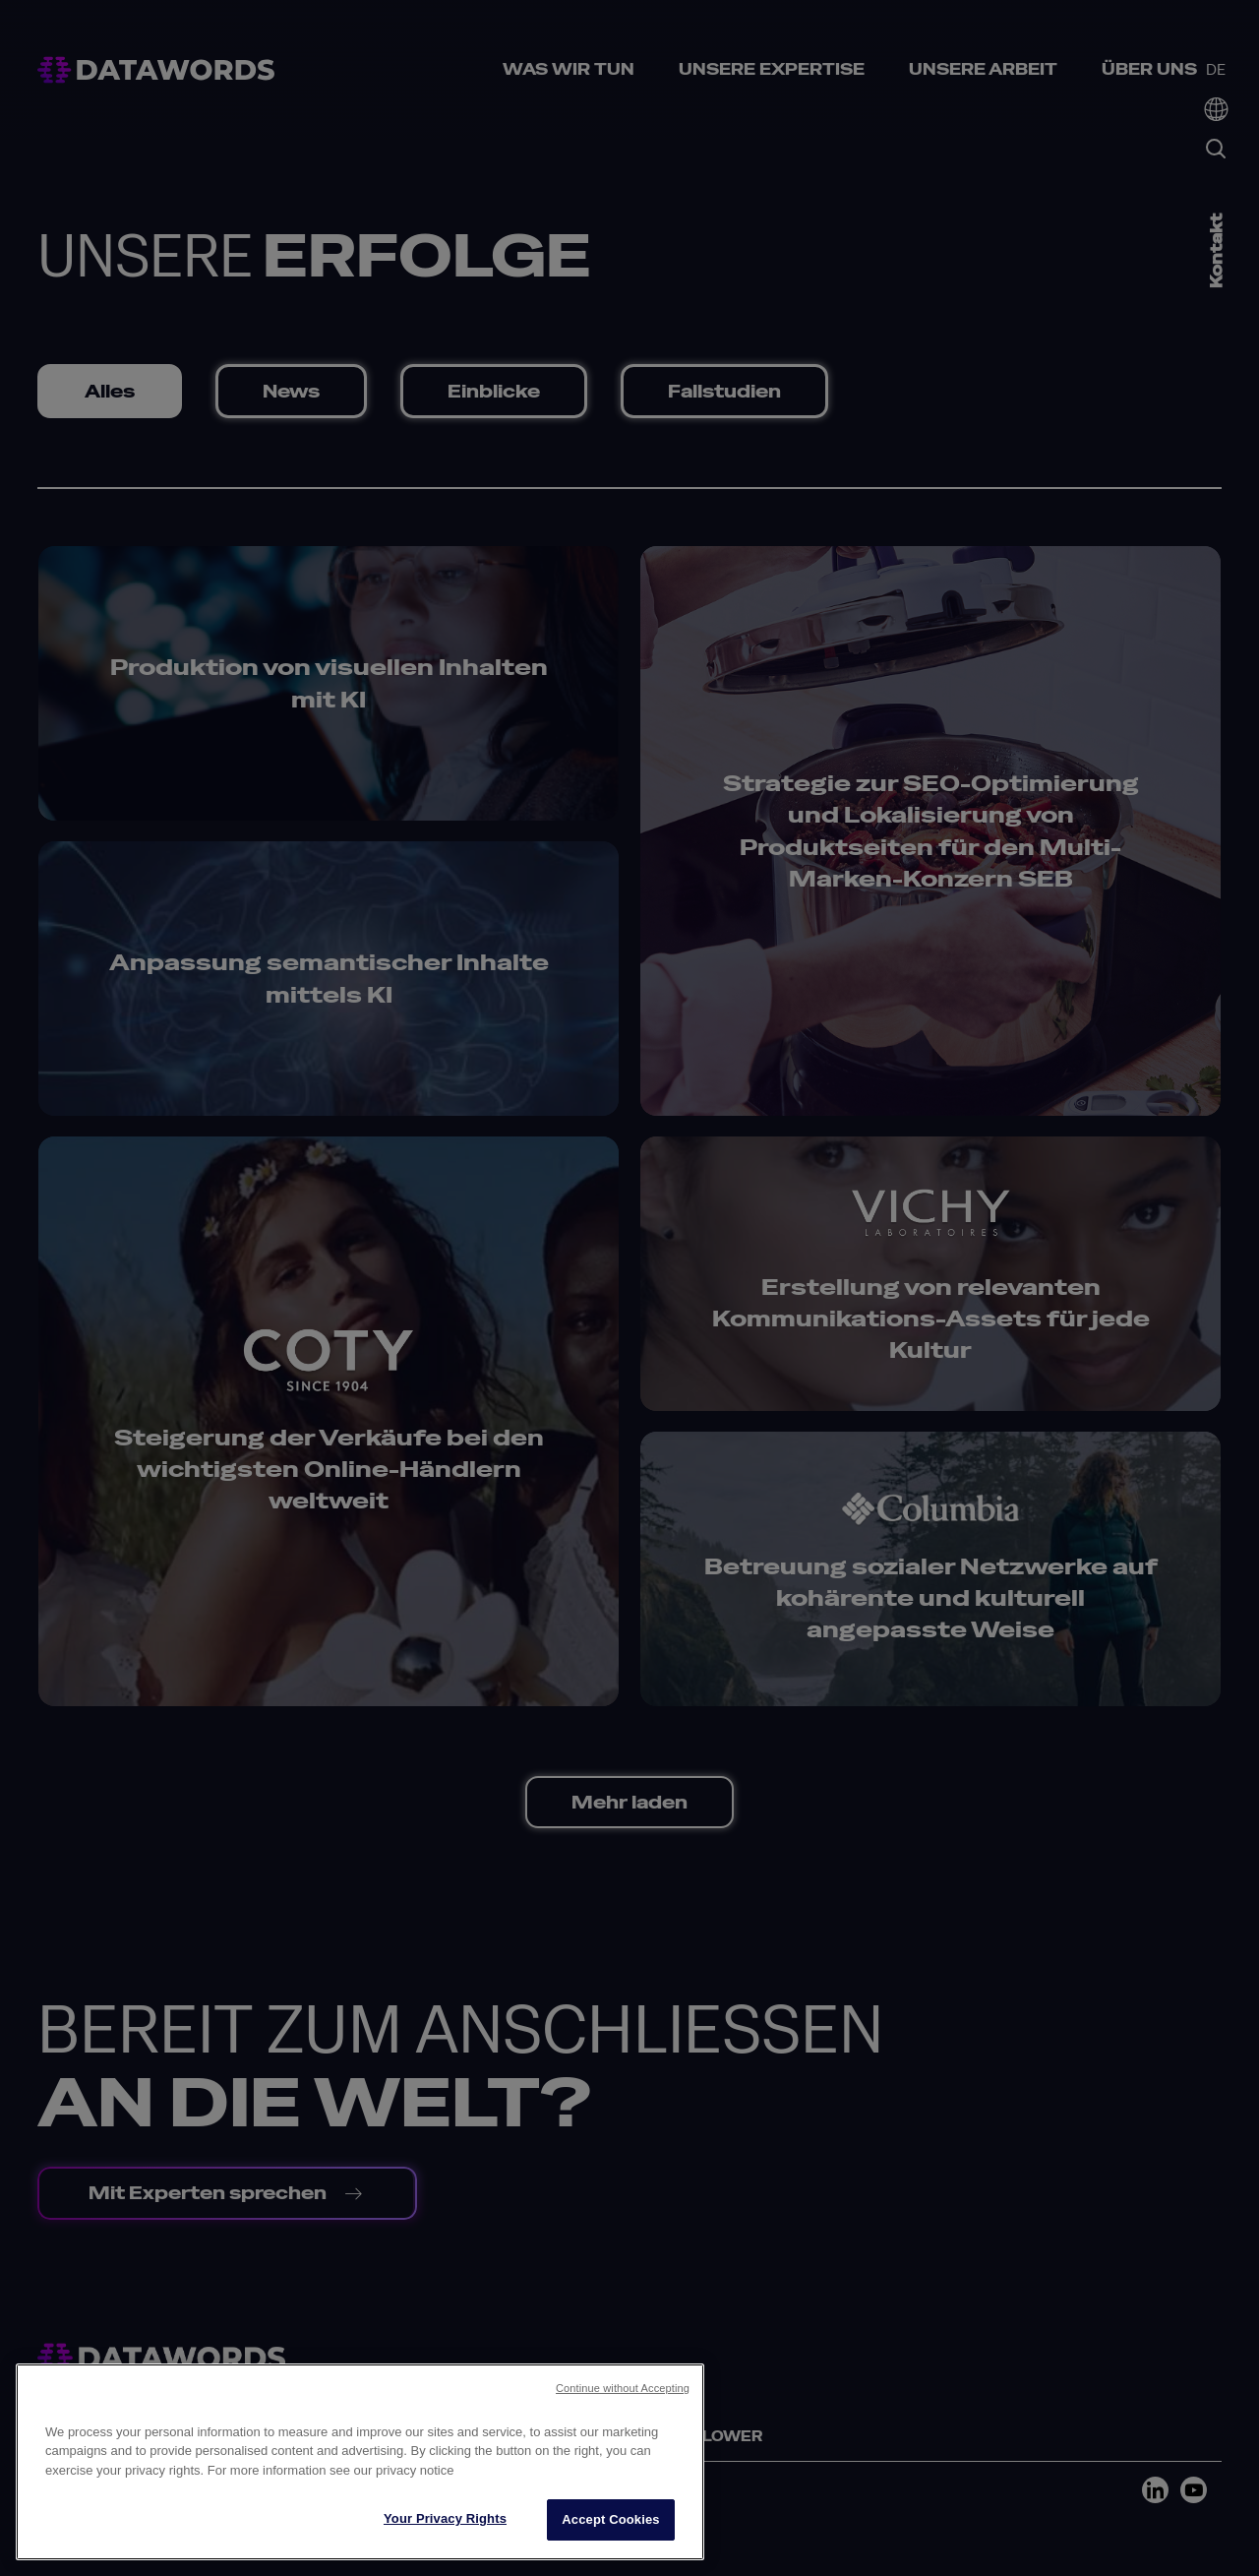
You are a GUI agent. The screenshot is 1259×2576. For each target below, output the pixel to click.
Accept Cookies (610, 2519)
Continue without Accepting (622, 2388)
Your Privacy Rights (445, 2518)
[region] (360, 2461)
